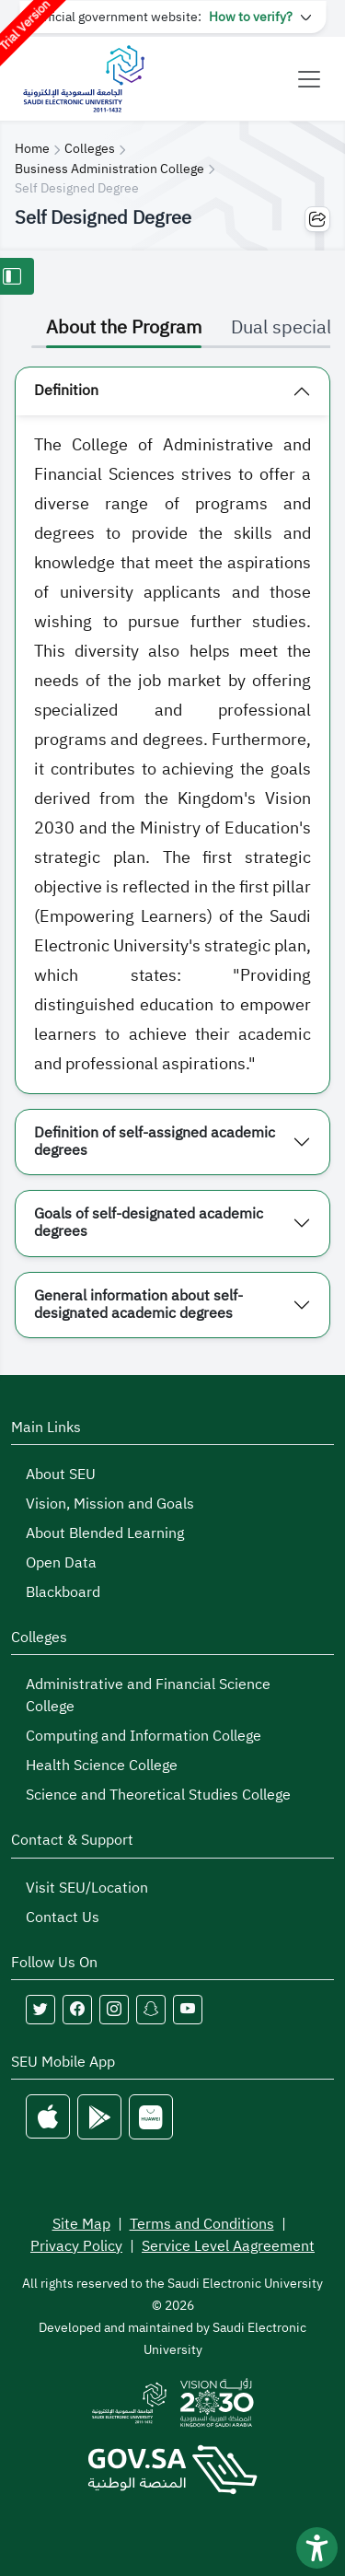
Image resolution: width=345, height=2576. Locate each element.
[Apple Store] (48, 2116)
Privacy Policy (76, 2246)
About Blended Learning (105, 1533)
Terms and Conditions (202, 2224)
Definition (66, 390)
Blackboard (63, 1592)
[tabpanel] (172, 852)
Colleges (89, 148)
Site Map (81, 2224)
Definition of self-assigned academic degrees (154, 1141)
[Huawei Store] (151, 2116)
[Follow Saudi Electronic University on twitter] (40, 2009)
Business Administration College (109, 169)
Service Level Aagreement (228, 2246)
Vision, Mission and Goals (110, 1504)
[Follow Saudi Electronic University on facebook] (77, 2009)
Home (32, 148)
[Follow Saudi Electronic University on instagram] (114, 2009)
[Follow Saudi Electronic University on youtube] (187, 2009)
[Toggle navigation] (309, 79)
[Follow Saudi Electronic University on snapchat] (151, 2009)
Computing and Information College (143, 1736)
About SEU (61, 1474)
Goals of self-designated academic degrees (148, 1222)
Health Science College (102, 1765)
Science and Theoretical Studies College (158, 1795)
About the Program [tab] (123, 327)
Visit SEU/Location (87, 1888)
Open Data (61, 1563)
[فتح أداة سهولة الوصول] (317, 2548)
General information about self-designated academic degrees (138, 1304)
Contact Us (62, 1917)
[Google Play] (99, 2116)
